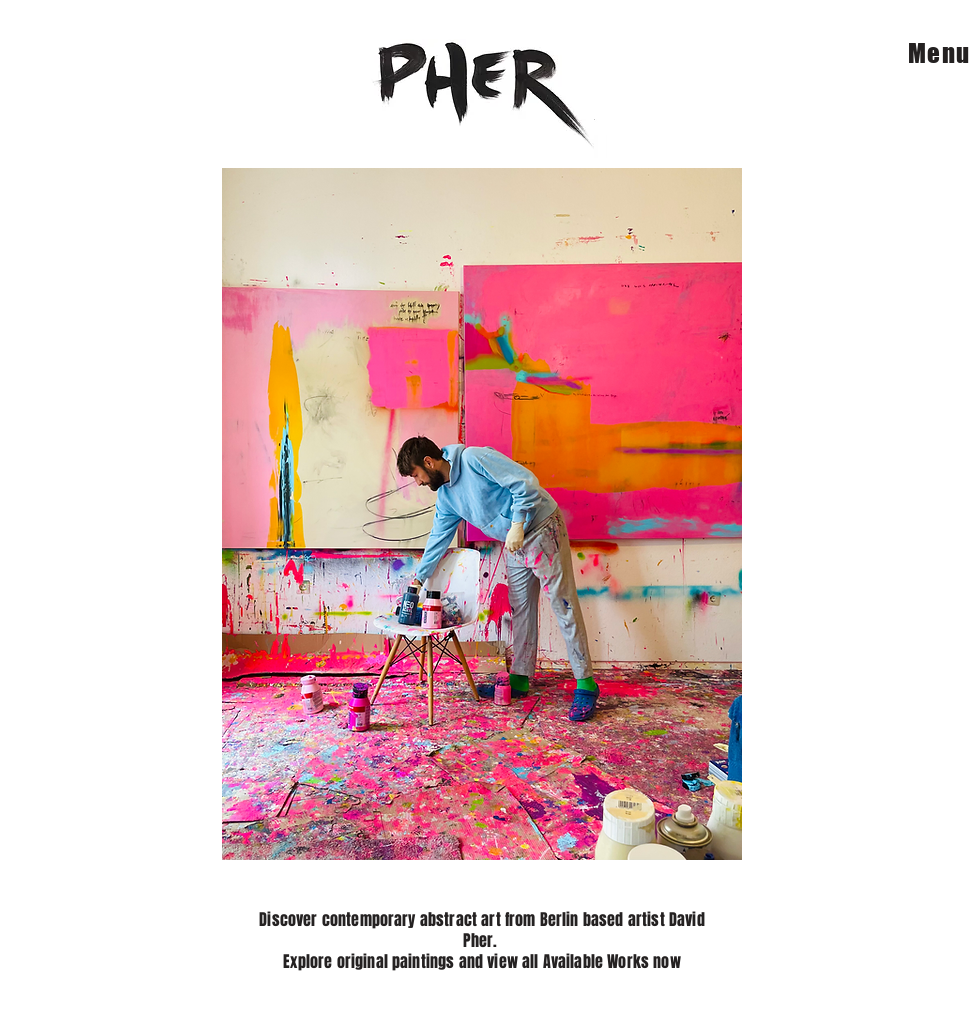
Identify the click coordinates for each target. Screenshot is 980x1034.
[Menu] (928, 52)
